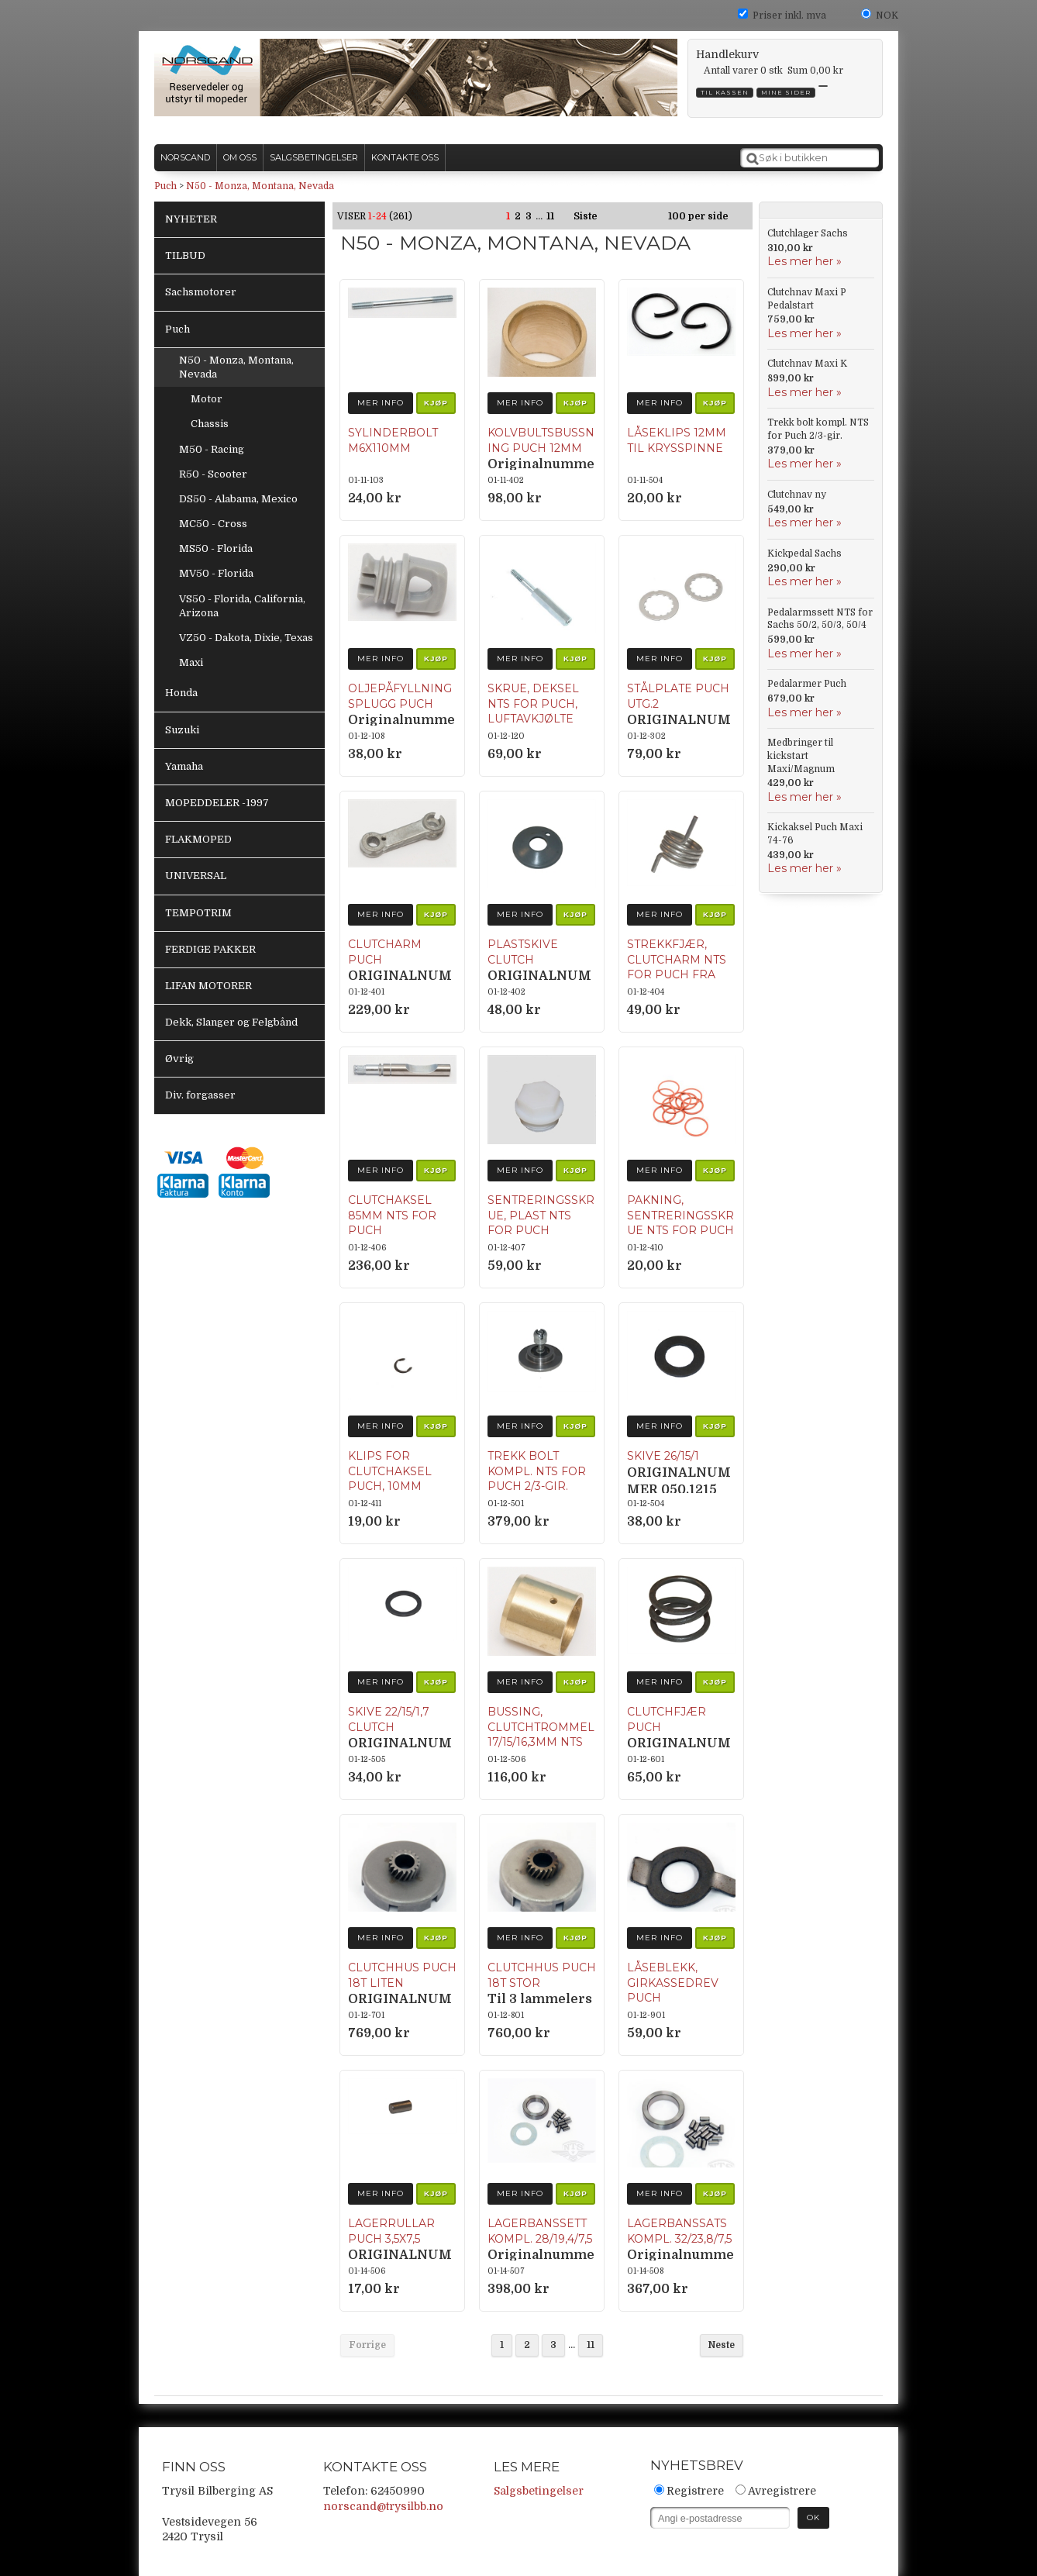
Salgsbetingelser (539, 2491)
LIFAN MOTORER (208, 985)
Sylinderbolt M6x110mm (393, 440)
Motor (206, 399)
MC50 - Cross (213, 523)
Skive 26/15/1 (663, 1456)
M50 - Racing (211, 449)
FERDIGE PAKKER (210, 949)
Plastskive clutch (522, 952)
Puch (165, 186)
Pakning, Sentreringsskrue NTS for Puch (680, 1215)
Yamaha (184, 766)
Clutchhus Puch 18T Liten (402, 1975)
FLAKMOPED (198, 839)
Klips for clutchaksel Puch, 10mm (390, 1471)
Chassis (210, 423)
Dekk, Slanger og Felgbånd (231, 1022)
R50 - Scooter (213, 474)
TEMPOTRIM (198, 913)
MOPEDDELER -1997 (217, 803)
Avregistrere (782, 2491)
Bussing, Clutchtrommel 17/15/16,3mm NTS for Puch (540, 1734)
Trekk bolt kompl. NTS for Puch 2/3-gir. (536, 1471)
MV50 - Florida (216, 573)
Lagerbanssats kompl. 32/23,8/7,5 (679, 2231)
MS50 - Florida (216, 548)
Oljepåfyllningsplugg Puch (400, 696)
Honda (181, 692)
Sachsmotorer (200, 292)
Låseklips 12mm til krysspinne (676, 440)
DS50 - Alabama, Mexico (238, 499)
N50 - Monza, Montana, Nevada (260, 186)
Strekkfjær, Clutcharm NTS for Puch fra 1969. (676, 967)
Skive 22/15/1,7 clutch (388, 1719)
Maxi (191, 662)
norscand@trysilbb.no (383, 2506)
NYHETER (191, 219)
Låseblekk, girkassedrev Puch (672, 1982)
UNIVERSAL (195, 875)
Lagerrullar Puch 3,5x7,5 (391, 2231)
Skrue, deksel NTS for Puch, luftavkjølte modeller (533, 711)
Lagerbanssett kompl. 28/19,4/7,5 (539, 2231)
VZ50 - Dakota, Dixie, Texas (246, 637)
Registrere (695, 2491)
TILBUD (185, 255)
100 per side (698, 216)
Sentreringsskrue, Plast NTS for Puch (540, 1215)
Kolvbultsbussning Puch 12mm (540, 440)
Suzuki (182, 730)
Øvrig (179, 1058)
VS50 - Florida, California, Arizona (242, 606)
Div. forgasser (200, 1095)
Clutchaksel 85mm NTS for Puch (392, 1215)
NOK (887, 15)
